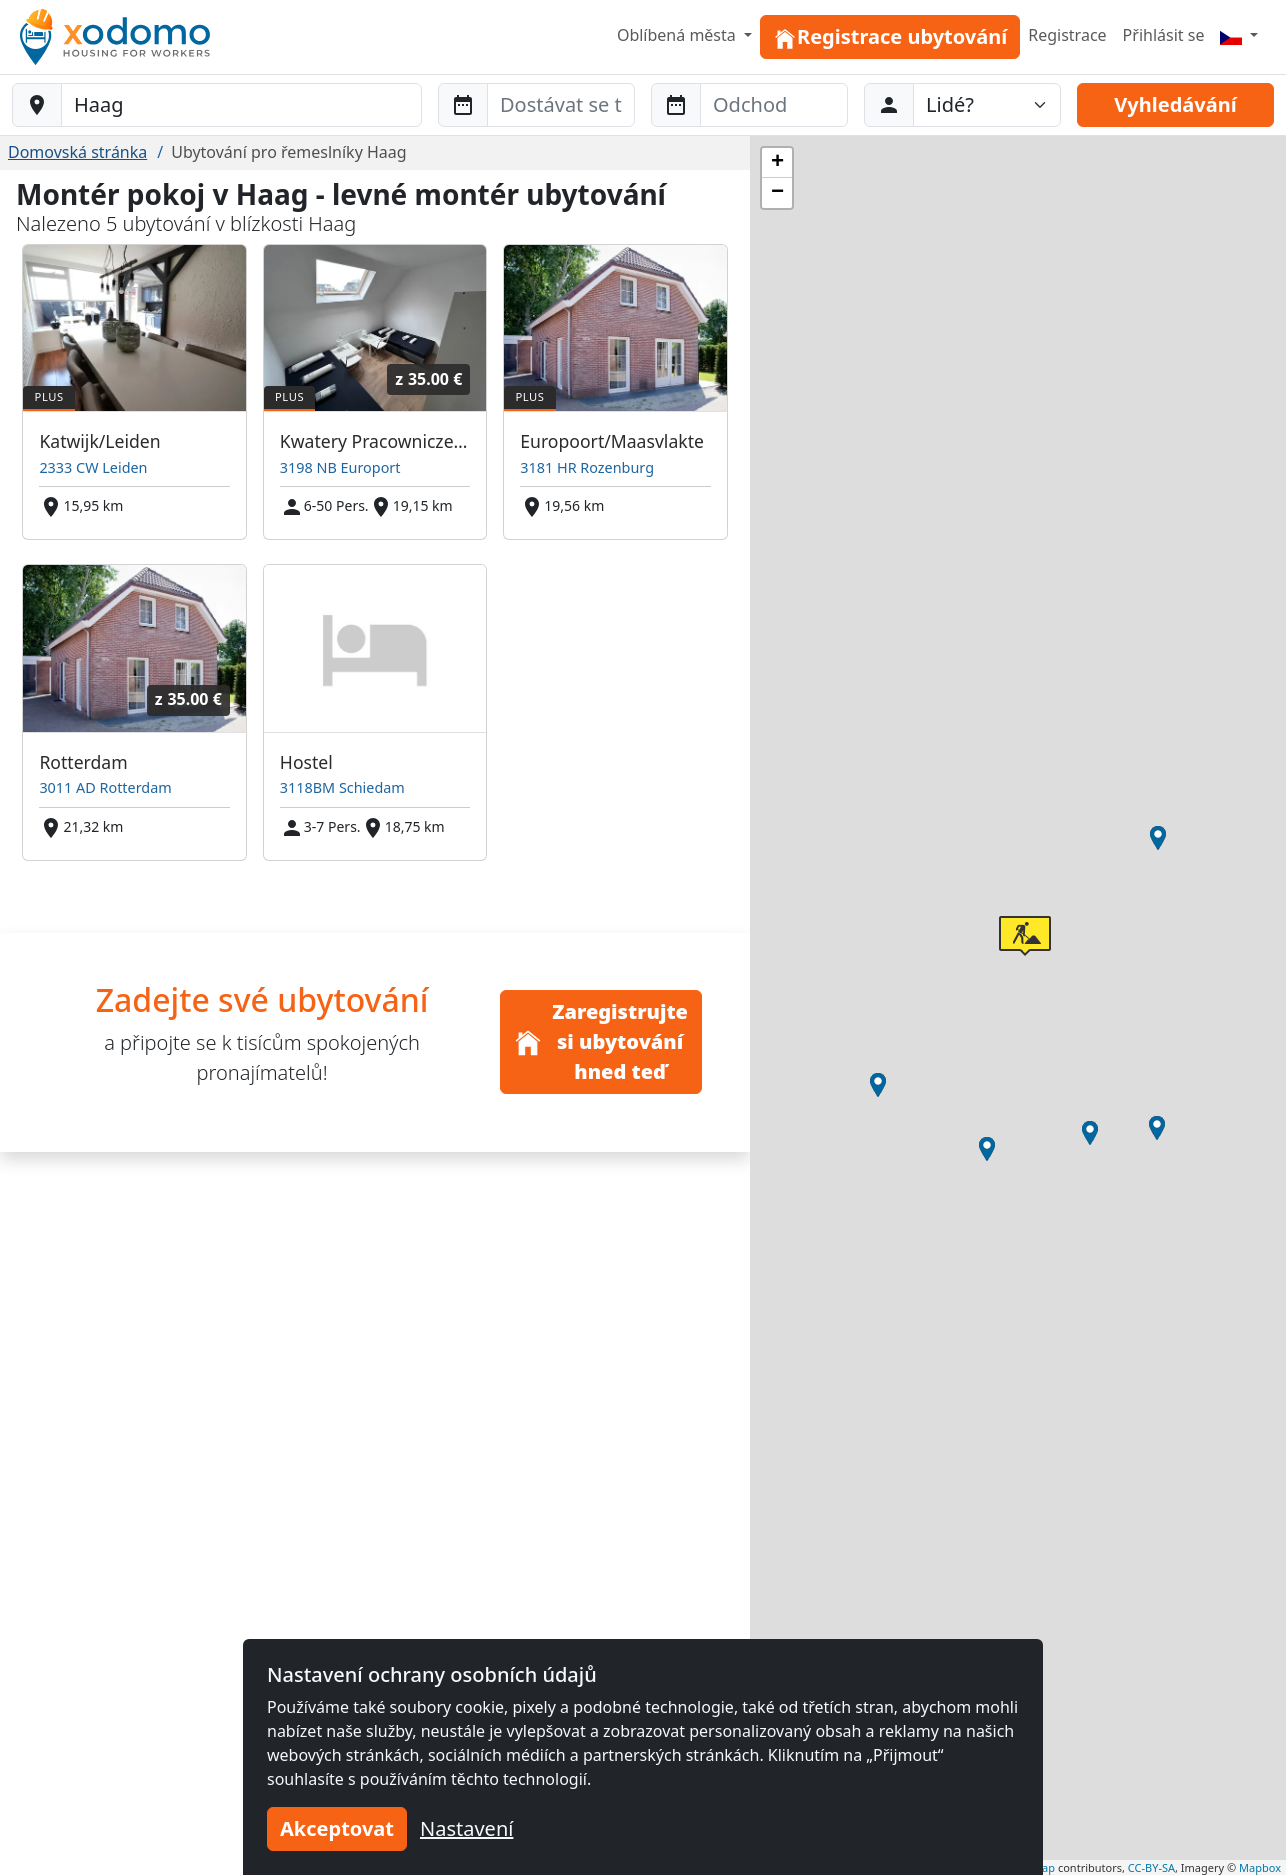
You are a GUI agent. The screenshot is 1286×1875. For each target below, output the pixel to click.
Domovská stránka (77, 152)
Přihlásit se (1164, 35)
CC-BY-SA (1151, 1867)
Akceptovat (337, 1828)
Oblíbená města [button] (678, 35)
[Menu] (1239, 35)
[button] (1158, 838)
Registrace (1067, 35)
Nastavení (466, 1828)
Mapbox (1260, 1867)
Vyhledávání (1175, 104)
